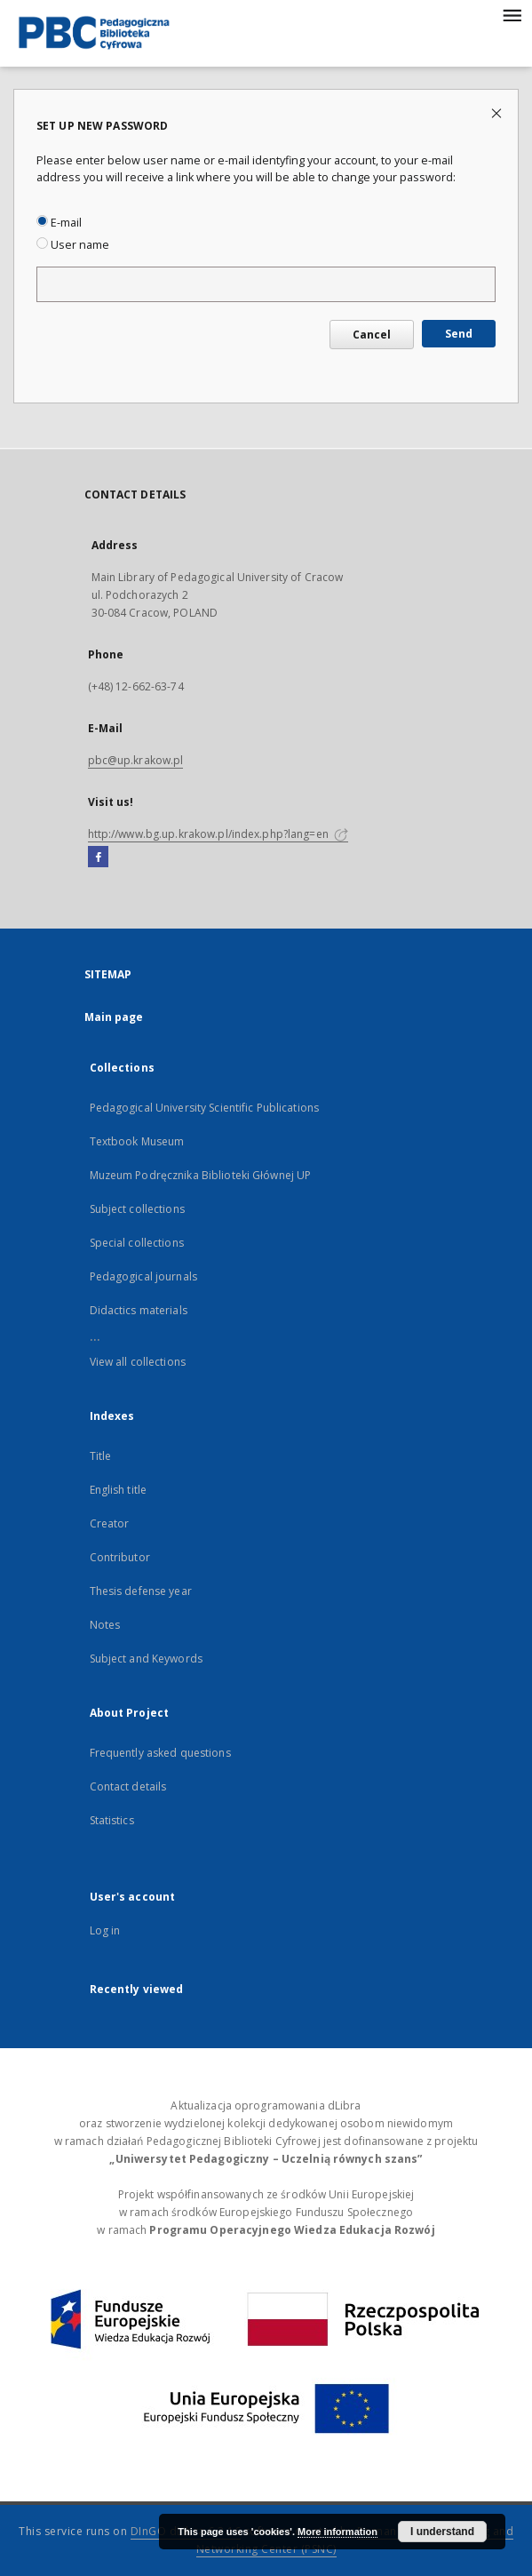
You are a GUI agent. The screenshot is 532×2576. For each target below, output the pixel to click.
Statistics (112, 1820)
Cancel (372, 334)
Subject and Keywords (146, 1658)
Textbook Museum (137, 1141)
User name (72, 244)
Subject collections (137, 1208)
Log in (105, 1930)
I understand (442, 2531)
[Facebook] (98, 857)
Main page (114, 1017)
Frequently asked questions (160, 1752)
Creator (110, 1523)
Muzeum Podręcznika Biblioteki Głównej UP (201, 1175)
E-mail (59, 222)
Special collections (137, 1242)
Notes (105, 1624)
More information (337, 2531)
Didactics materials (138, 1310)
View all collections (138, 1361)
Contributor (120, 1557)
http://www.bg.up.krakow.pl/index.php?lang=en (218, 833)
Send (458, 333)
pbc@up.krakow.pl (136, 760)
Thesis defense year (141, 1591)
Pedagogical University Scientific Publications (205, 1107)
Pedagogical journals (143, 1276)
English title (118, 1489)
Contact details (128, 1786)
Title (101, 1455)
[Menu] (512, 14)
